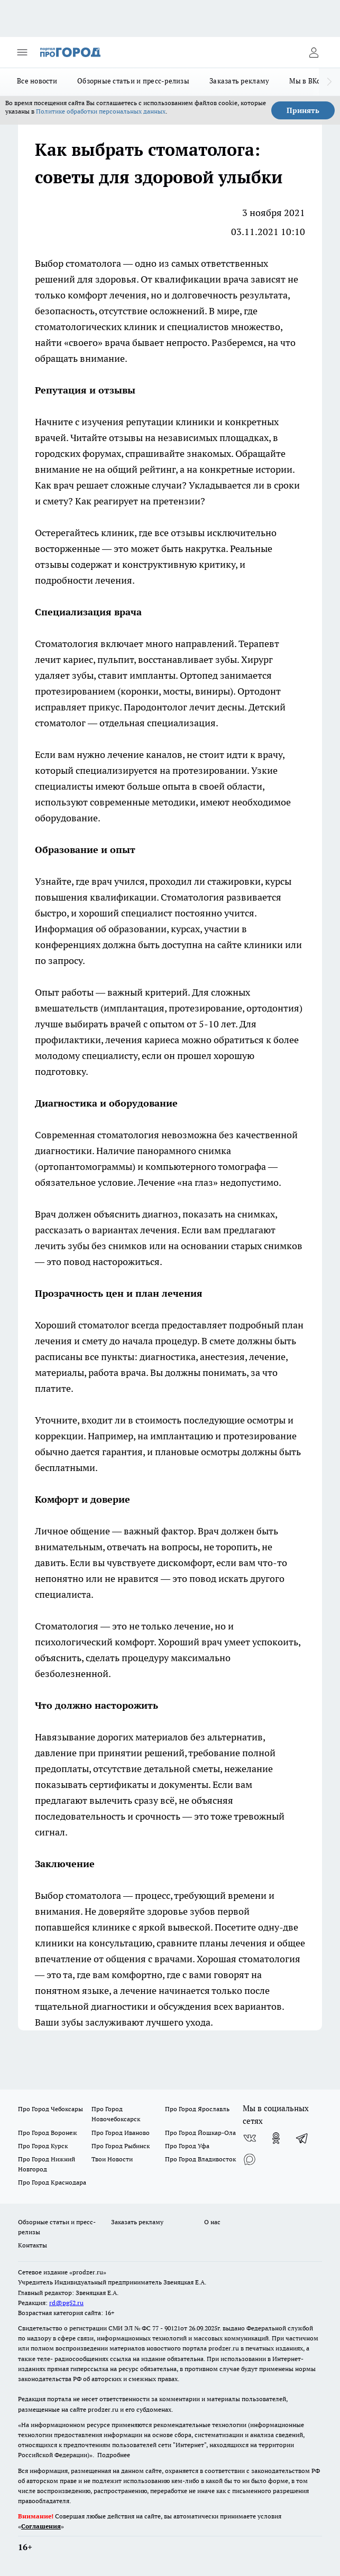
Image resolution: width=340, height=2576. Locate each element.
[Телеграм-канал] (302, 2138)
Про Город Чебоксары (50, 2109)
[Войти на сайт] (313, 52)
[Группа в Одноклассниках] (276, 2138)
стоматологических (78, 327)
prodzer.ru (223, 2348)
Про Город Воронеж (47, 2133)
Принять (303, 110)
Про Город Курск (43, 2146)
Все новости (37, 81)
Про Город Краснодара (52, 2182)
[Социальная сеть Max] (249, 2159)
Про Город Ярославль (197, 2109)
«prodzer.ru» (87, 2272)
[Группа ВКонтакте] (249, 2138)
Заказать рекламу (239, 81)
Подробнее (113, 2455)
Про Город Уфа (187, 2146)
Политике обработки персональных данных (101, 111)
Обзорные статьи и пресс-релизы (133, 81)
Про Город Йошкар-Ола (200, 2133)
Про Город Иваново (120, 2133)
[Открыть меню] (22, 52)
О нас (212, 2222)
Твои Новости (112, 2159)
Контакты (32, 2245)
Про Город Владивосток (200, 2159)
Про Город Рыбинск (120, 2146)
